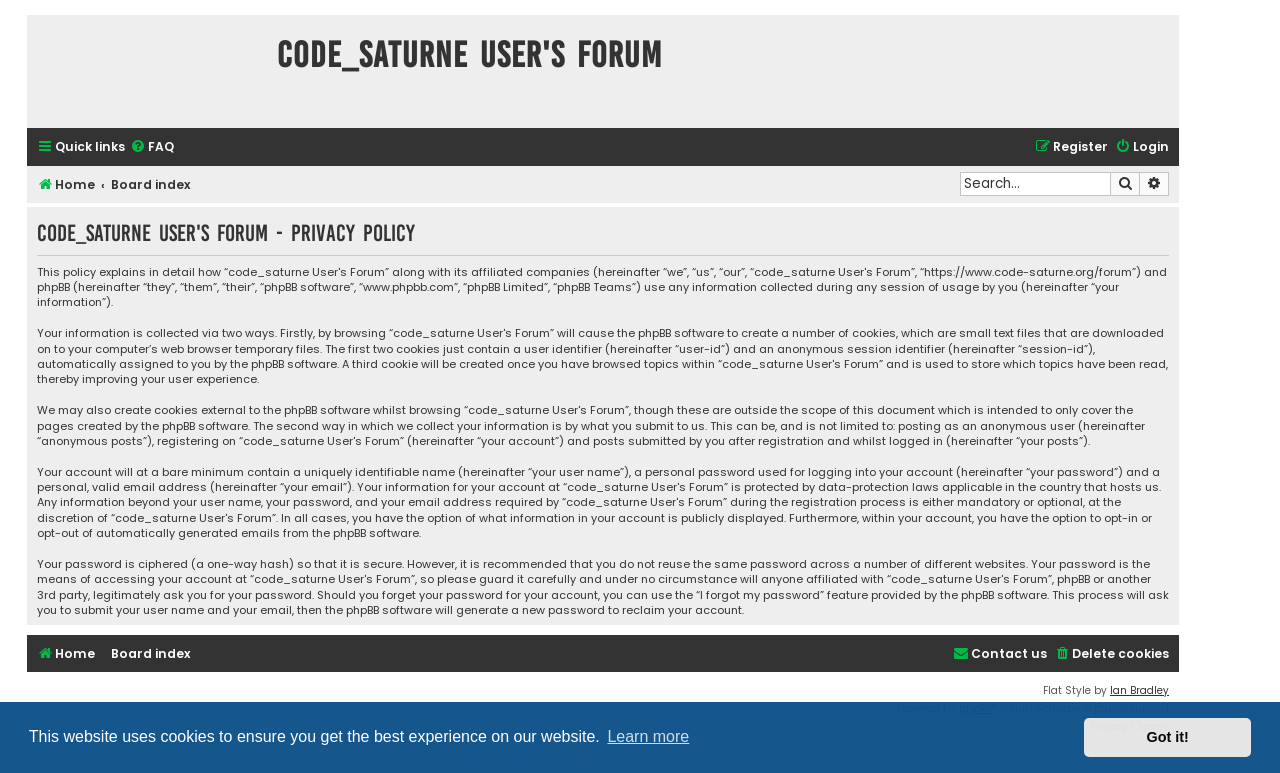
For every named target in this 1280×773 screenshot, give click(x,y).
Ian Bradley (1139, 690)
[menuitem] (152, 147)
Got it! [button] (1168, 737)
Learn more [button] (648, 736)
